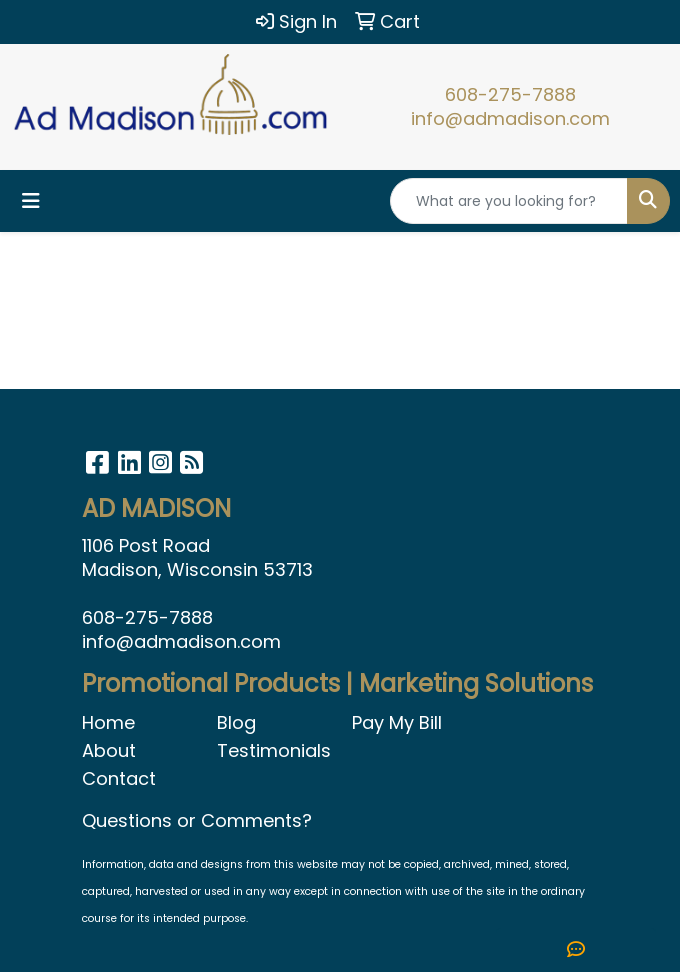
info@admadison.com (510, 118)
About (109, 750)
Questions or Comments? (197, 820)
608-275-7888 (510, 94)
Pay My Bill (397, 722)
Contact (119, 778)
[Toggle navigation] (31, 201)
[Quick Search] (509, 201)
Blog (236, 722)
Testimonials (272, 750)
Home (108, 722)
